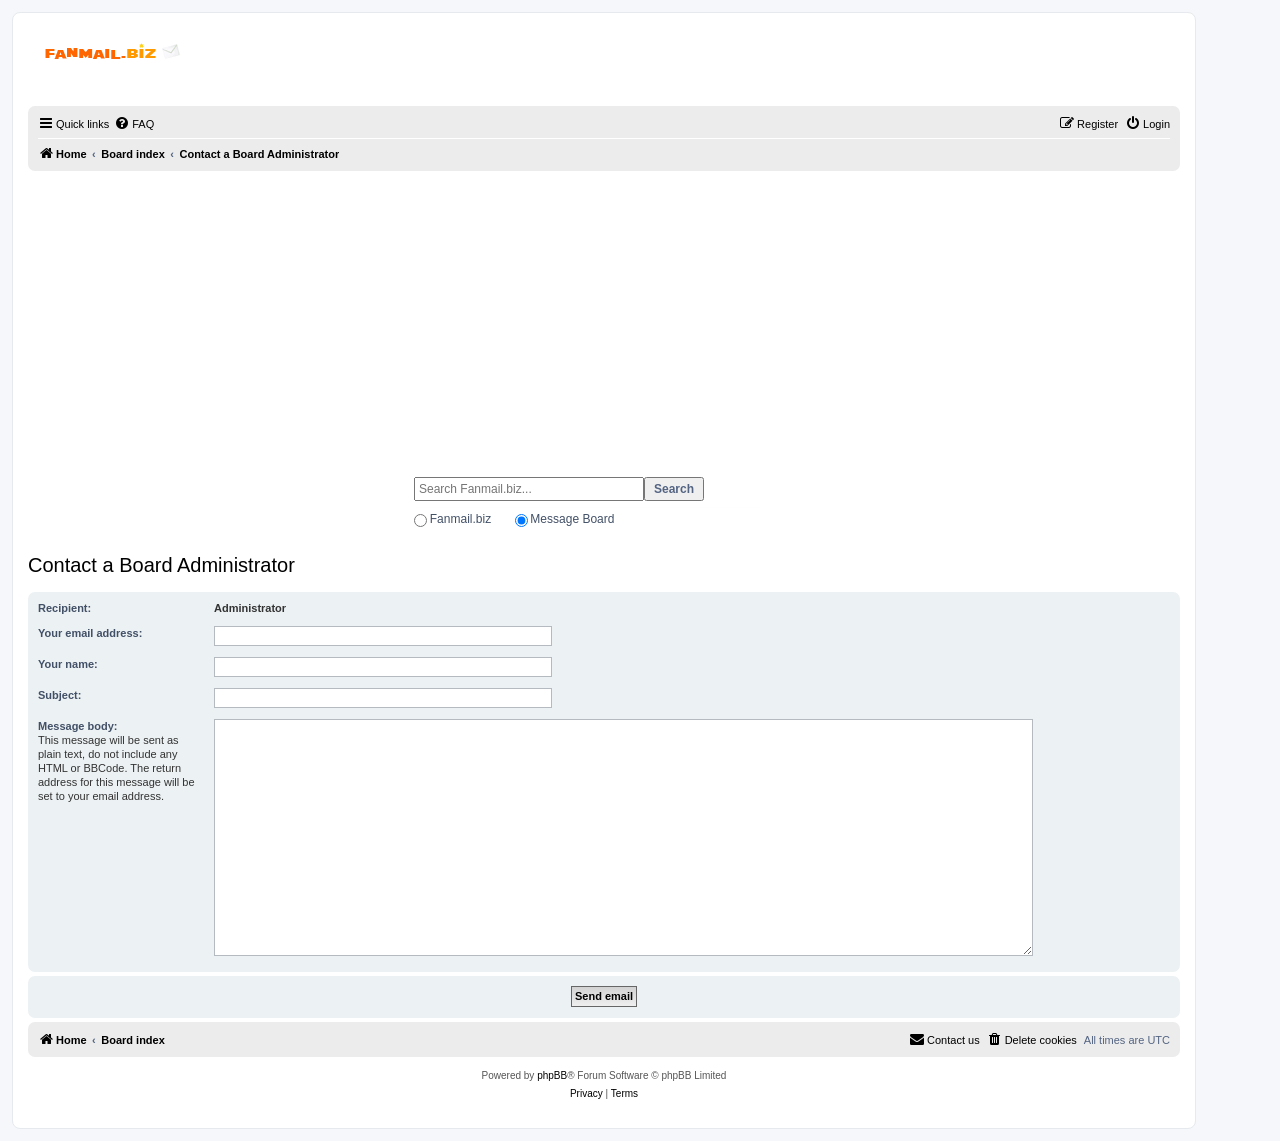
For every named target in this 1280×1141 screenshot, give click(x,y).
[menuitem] (134, 124)
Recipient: (64, 608)
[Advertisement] (604, 315)
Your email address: (90, 633)
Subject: (59, 695)
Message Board (572, 519)
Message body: (77, 726)
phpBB (552, 1075)
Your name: (68, 664)
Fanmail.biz (460, 519)
